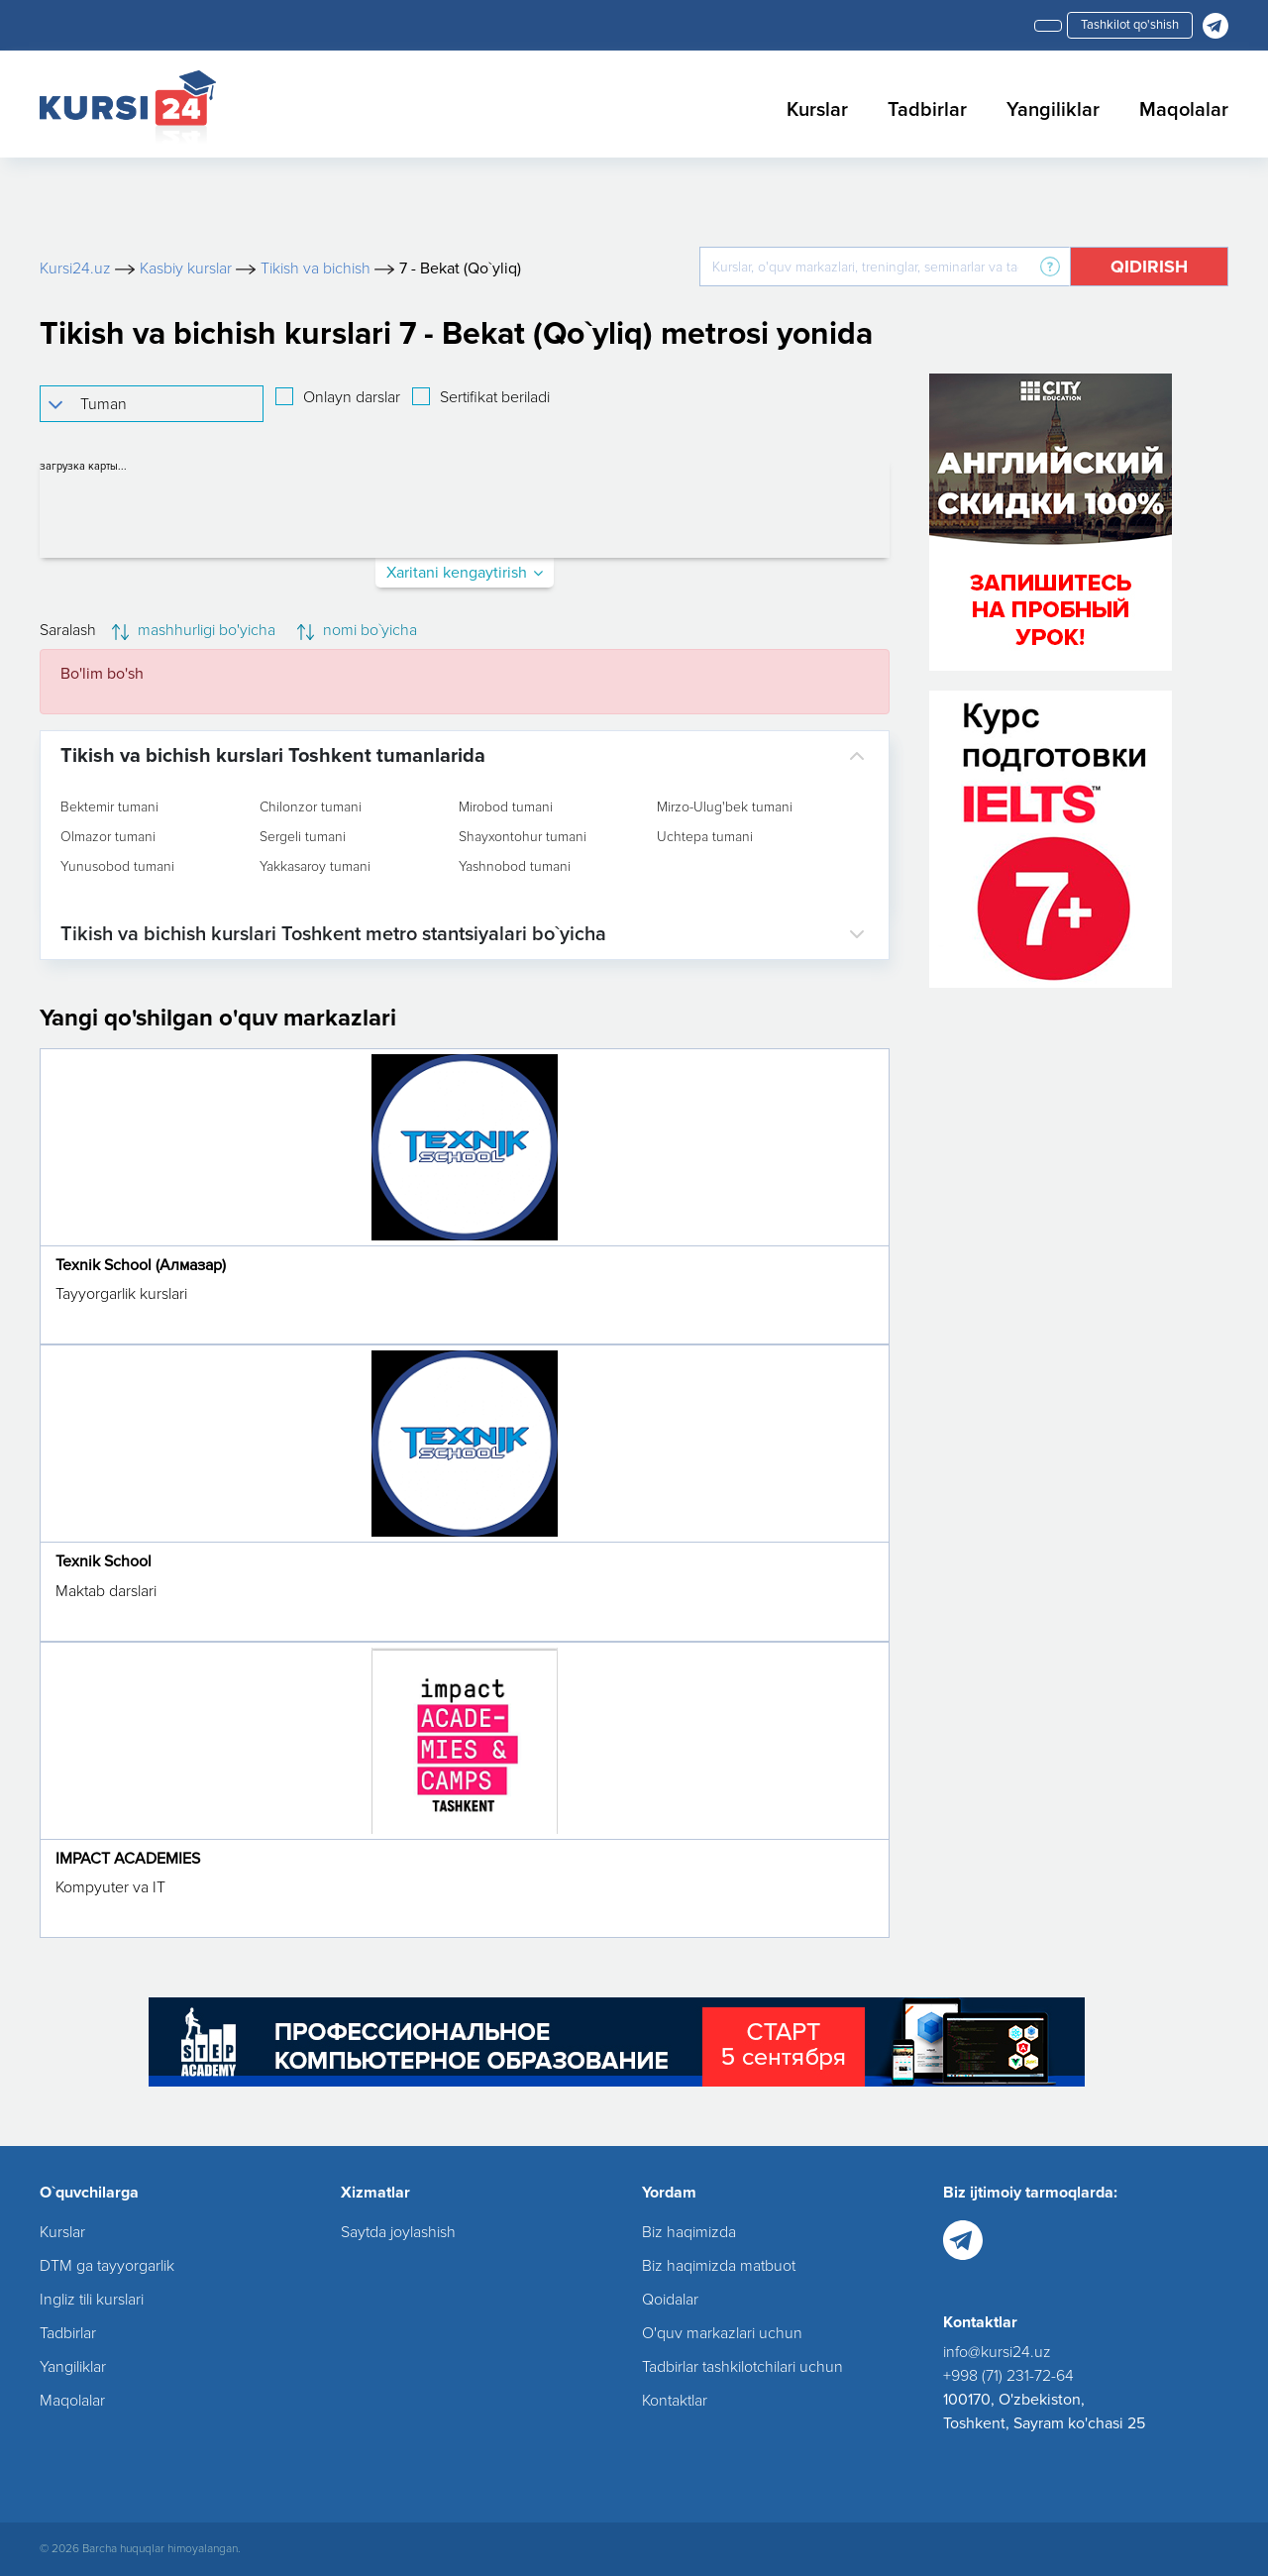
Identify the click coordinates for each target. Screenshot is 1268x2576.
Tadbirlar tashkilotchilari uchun (742, 2367)
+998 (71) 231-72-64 (1008, 2376)
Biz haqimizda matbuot (718, 2266)
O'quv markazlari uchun (722, 2333)
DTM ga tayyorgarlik (107, 2266)
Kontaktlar (674, 2401)
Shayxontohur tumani (522, 837)
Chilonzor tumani (311, 807)
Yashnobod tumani (515, 867)
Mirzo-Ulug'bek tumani (724, 807)
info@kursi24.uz (997, 2352)
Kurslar (817, 110)
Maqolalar (1183, 110)
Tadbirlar (927, 110)
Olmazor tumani (108, 837)
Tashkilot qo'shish (1130, 25)
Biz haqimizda (689, 2232)
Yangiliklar (1053, 110)
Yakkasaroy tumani (315, 867)
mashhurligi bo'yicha (193, 630)
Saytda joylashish (398, 2232)
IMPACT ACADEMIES (127, 1859)
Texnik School (103, 1561)
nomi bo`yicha (357, 630)
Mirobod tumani (506, 807)
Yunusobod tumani (117, 867)
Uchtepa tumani (705, 837)
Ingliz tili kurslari (92, 2299)
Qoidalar (670, 2299)
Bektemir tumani (109, 807)
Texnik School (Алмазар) (140, 1265)
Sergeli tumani (303, 837)
